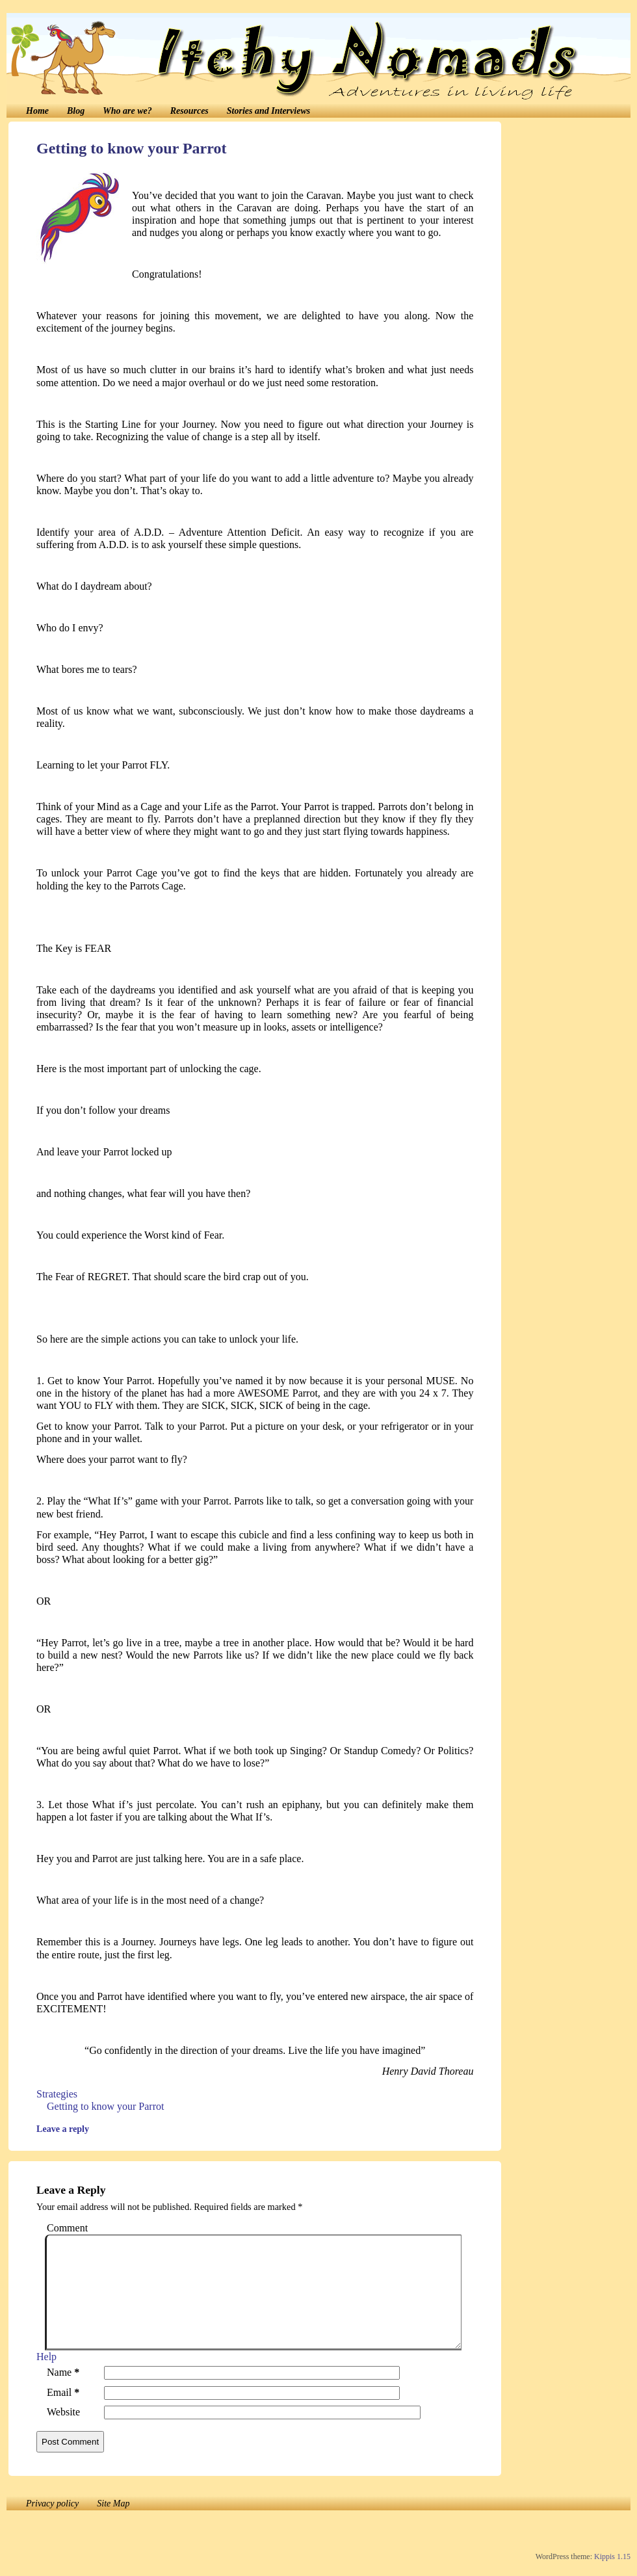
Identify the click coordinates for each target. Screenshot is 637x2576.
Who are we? (127, 111)
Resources (189, 111)
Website (63, 2411)
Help (46, 2356)
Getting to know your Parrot (131, 148)
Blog (75, 111)
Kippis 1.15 (612, 2556)
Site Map (113, 2503)
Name (65, 2372)
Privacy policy (52, 2503)
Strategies (56, 2093)
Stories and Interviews (268, 111)
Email (65, 2392)
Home (37, 111)
